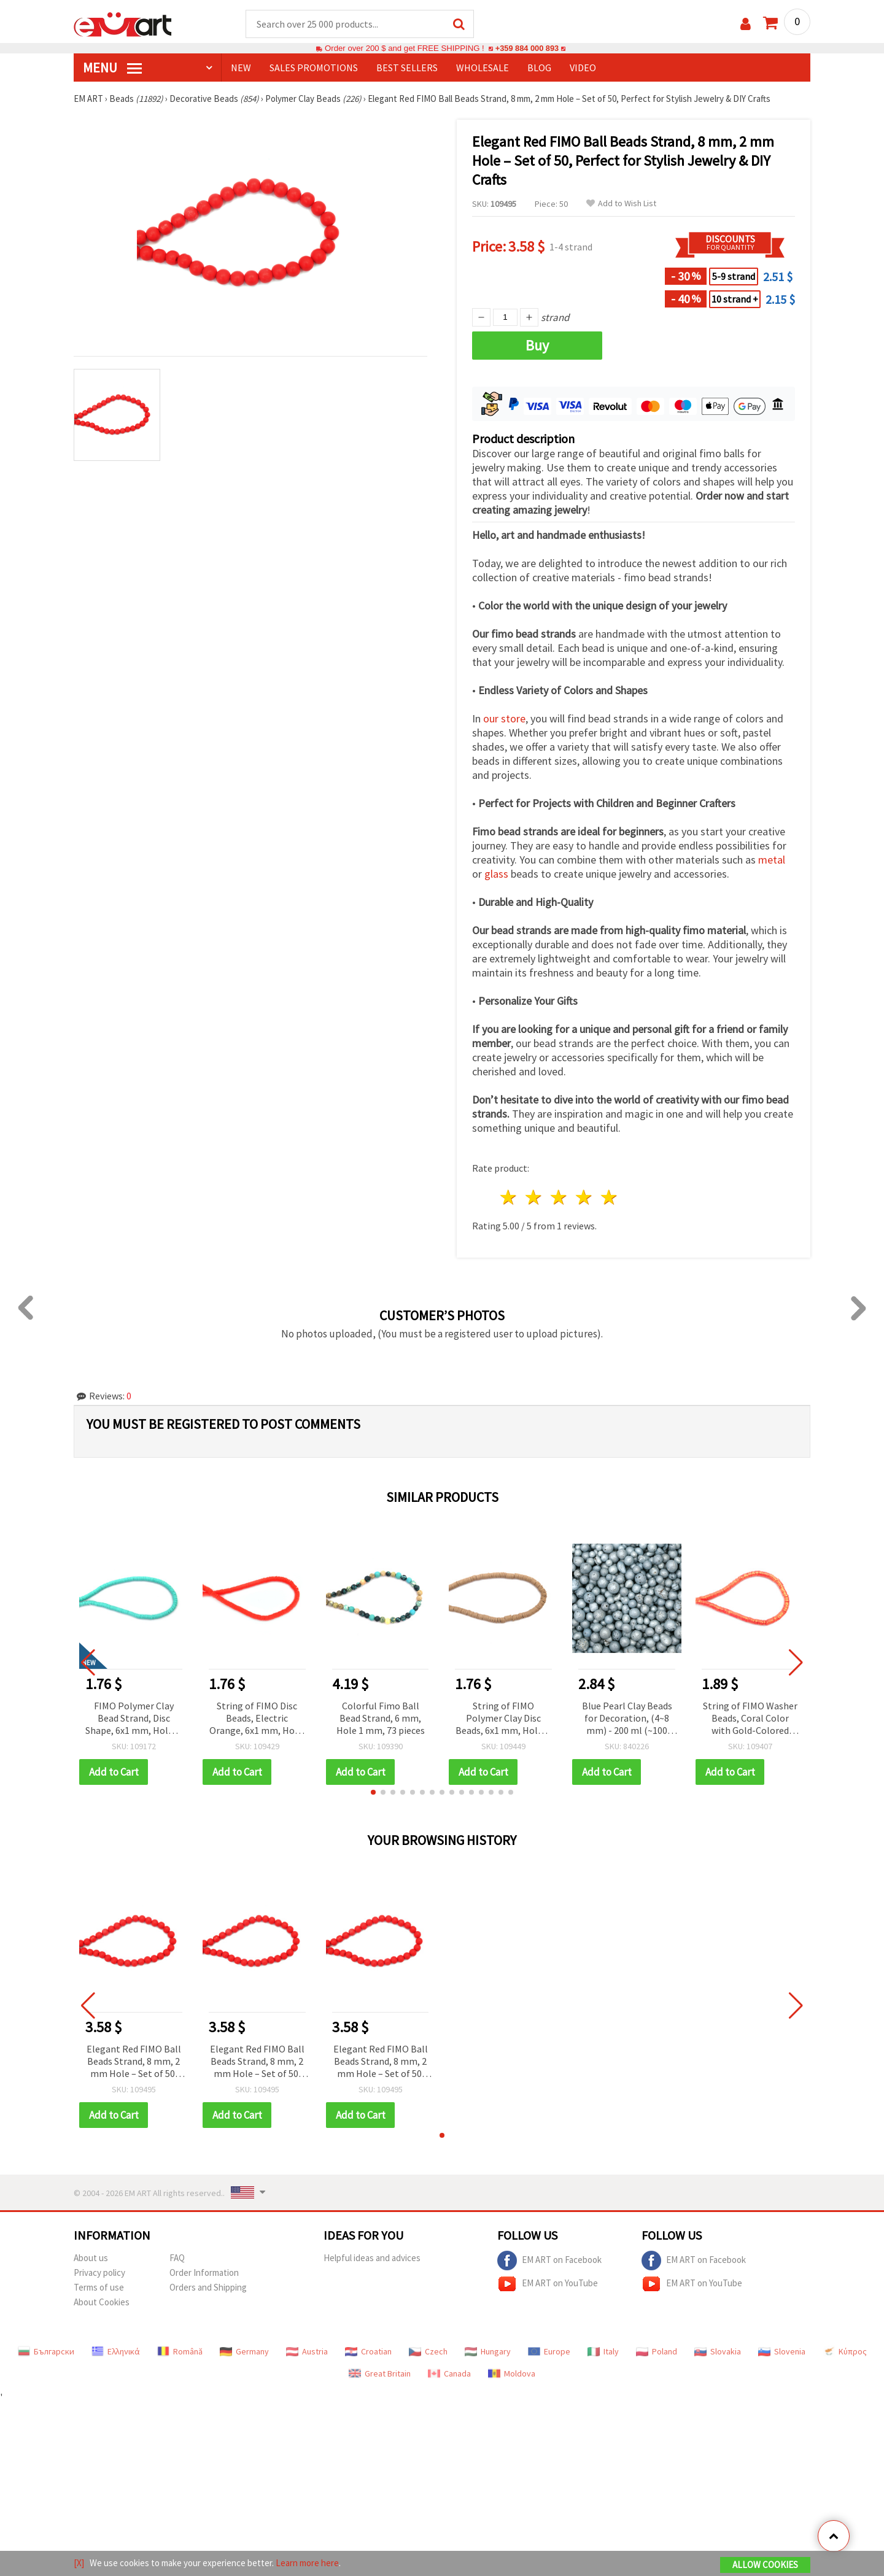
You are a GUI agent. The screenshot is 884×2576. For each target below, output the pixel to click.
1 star (509, 1197)
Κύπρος (845, 2352)
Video (583, 68)
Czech (428, 2351)
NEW (241, 68)
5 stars (609, 1197)
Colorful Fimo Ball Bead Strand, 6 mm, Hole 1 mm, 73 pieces (380, 1718)
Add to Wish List (621, 204)
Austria (307, 2351)
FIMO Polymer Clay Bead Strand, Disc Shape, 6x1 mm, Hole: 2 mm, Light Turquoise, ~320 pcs (133, 1719)
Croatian (368, 2351)
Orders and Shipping (208, 2288)
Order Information (204, 2273)
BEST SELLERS (407, 68)
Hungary (488, 2351)
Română (180, 2352)
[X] (79, 2563)
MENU (112, 68)
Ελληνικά (115, 2352)
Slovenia (781, 2351)
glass (496, 874)
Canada (449, 2374)
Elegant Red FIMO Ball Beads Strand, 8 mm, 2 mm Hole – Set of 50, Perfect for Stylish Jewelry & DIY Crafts (134, 2062)
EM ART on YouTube (547, 2284)
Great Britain (380, 2374)
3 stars (559, 1197)
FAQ (177, 2258)
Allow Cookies (765, 2564)
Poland (656, 2351)
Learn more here (307, 2563)
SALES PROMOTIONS (313, 68)
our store (504, 719)
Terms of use (99, 2288)
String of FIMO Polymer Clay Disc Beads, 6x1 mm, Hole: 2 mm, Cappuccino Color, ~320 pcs (503, 1719)
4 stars (584, 1197)
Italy (603, 2351)
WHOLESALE (482, 68)
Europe (549, 2352)
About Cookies (102, 2302)
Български (46, 2352)
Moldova (511, 2374)
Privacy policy (99, 2273)
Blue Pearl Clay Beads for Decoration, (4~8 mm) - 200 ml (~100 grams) (627, 1719)
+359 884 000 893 (526, 48)
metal (771, 860)
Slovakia (717, 2351)
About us (91, 2258)
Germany (244, 2351)
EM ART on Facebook (549, 2261)
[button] (373, 1792)
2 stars (534, 1197)
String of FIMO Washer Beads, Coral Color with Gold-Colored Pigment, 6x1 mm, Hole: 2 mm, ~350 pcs (750, 1719)
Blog (539, 68)
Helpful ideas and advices (372, 2258)
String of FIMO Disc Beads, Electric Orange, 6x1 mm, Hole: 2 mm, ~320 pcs (256, 1719)
